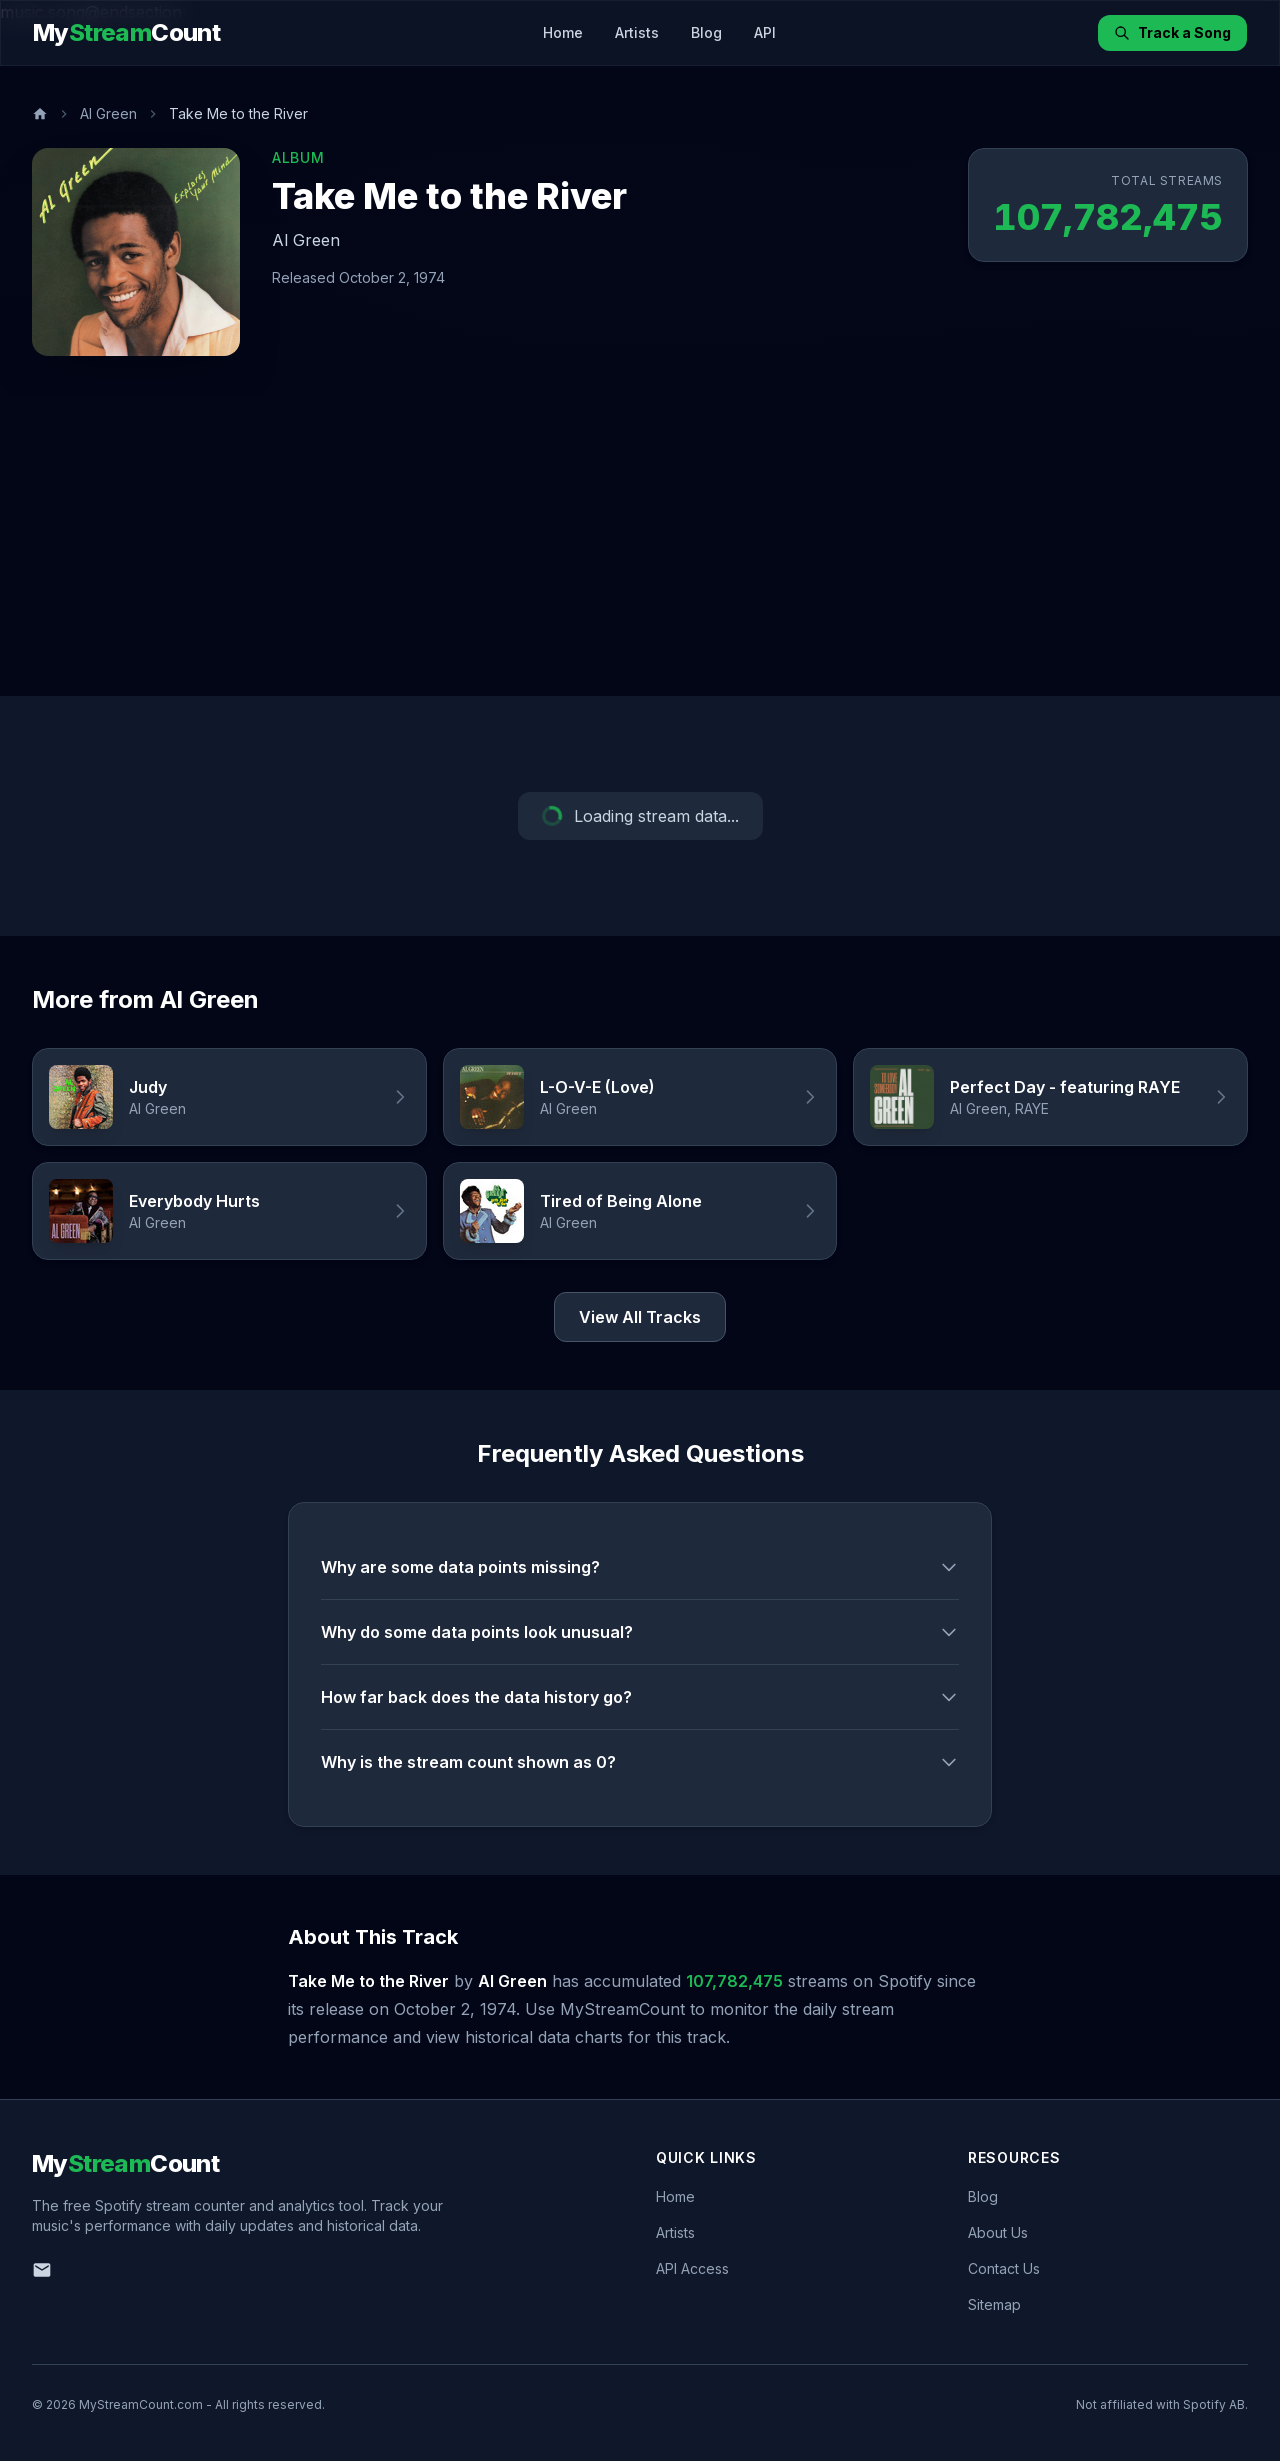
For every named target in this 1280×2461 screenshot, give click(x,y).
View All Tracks (640, 1317)
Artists (637, 32)
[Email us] (42, 2270)
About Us (998, 2232)
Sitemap (994, 2304)
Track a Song (1172, 32)
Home (563, 32)
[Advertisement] (640, 546)
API (765, 32)
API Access (692, 2268)
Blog (706, 32)
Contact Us (1004, 2268)
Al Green (108, 113)
